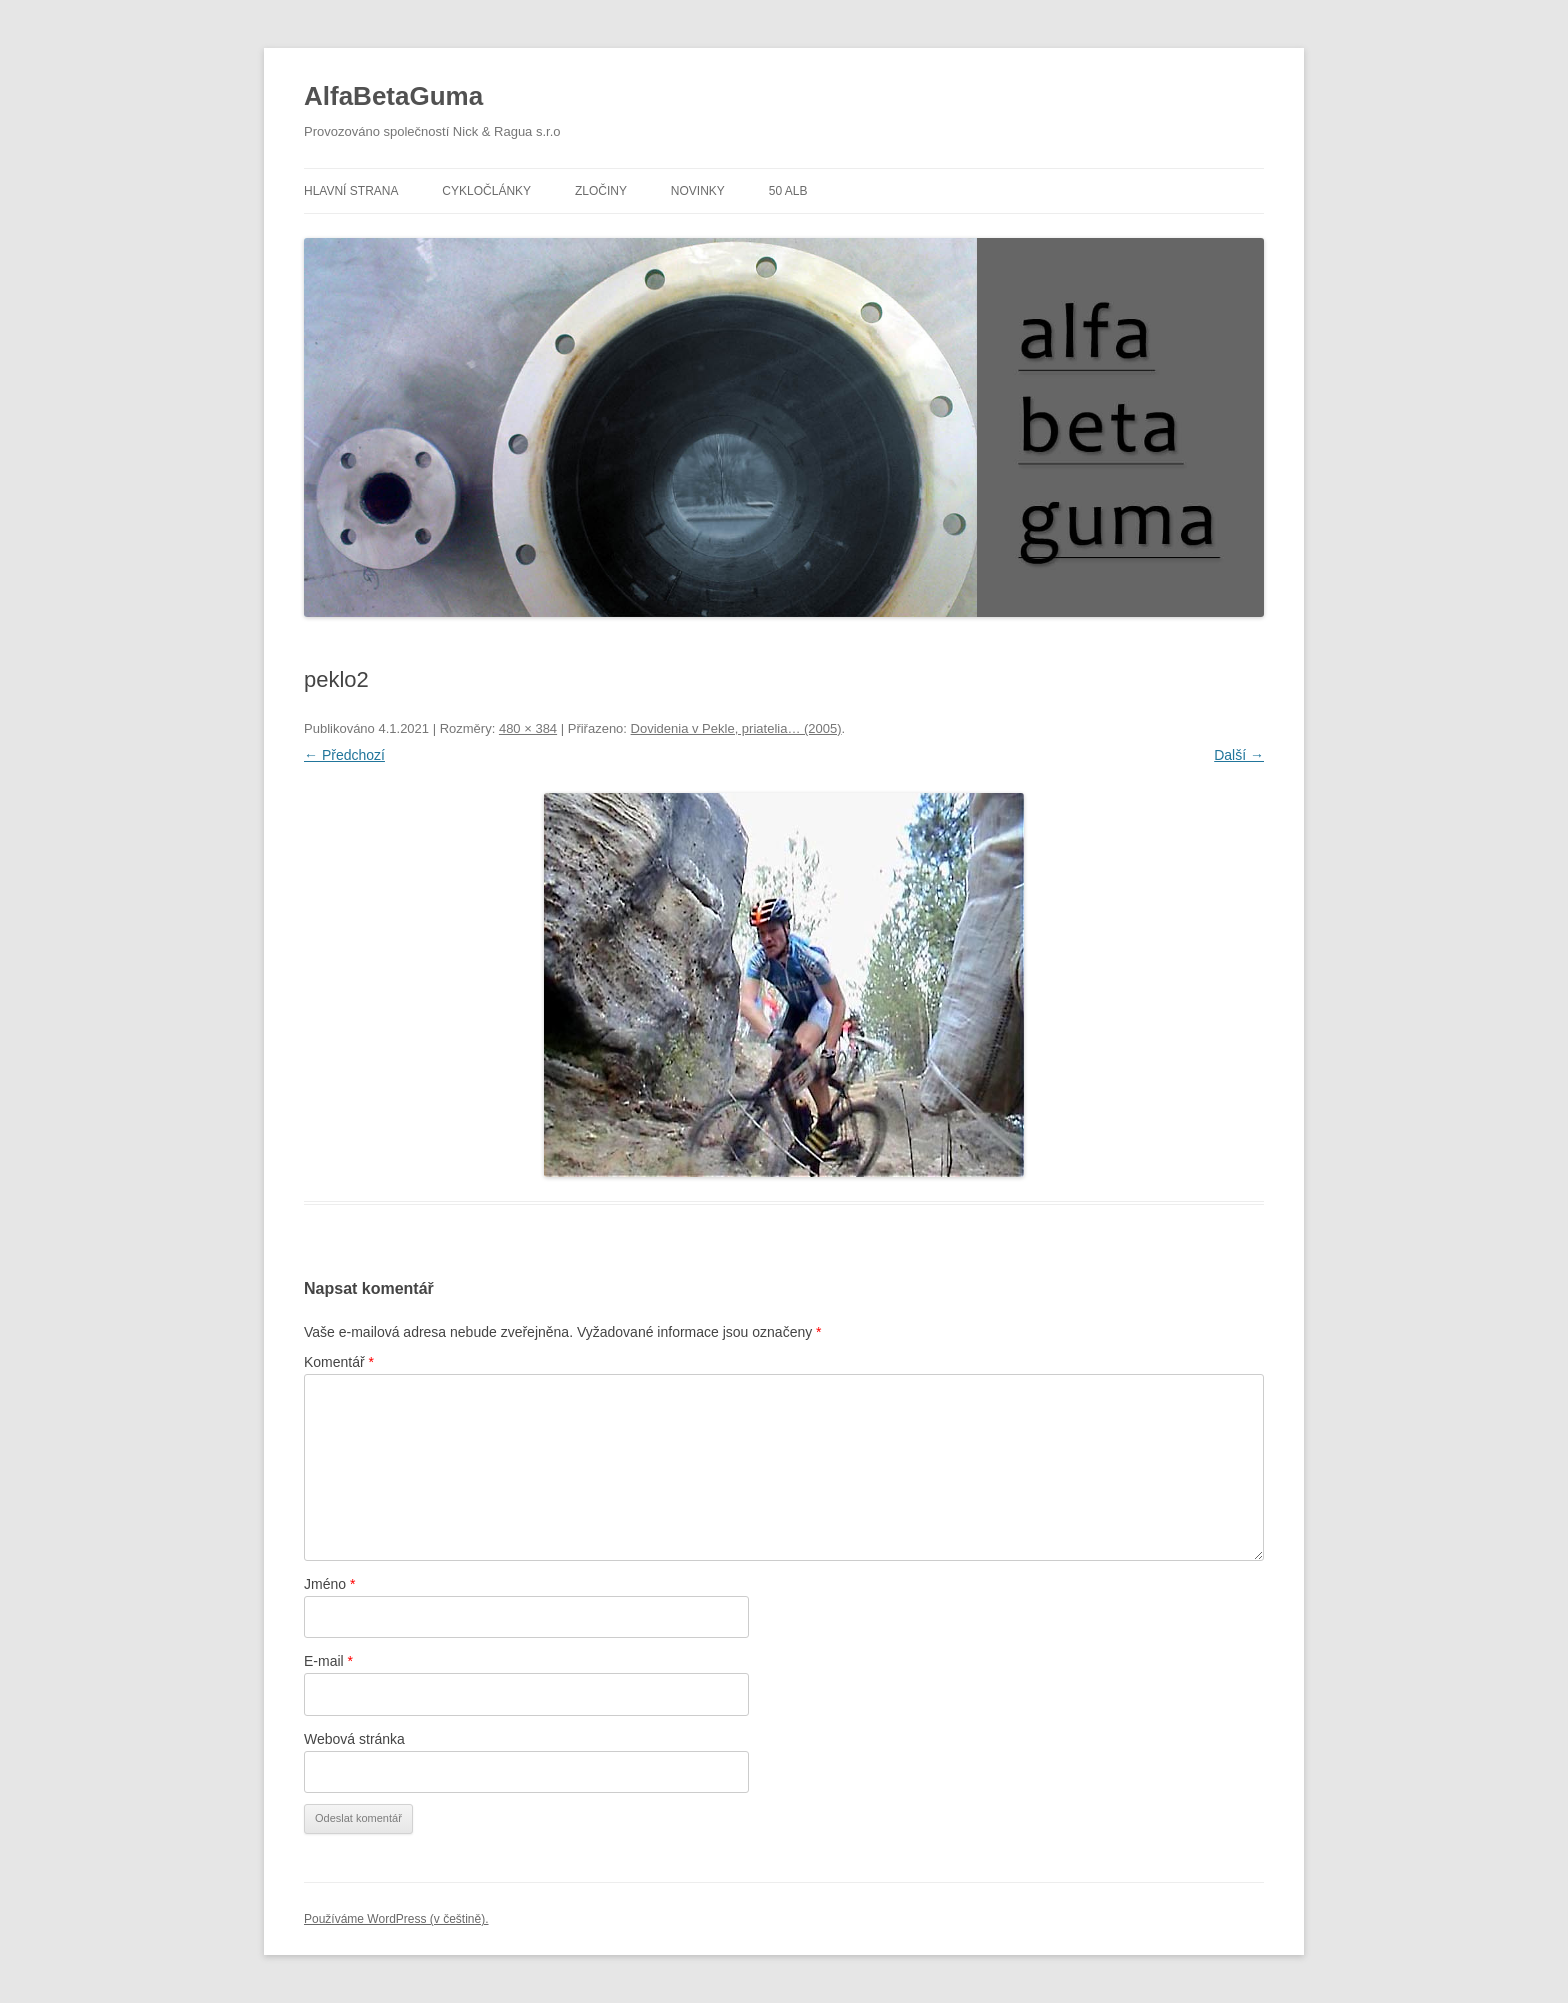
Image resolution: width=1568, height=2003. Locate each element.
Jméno (329, 1584)
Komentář (339, 1362)
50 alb (788, 191)
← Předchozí (344, 755)
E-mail (328, 1661)
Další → (1239, 755)
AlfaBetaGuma (393, 96)
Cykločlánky (486, 191)
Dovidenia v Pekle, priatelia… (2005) (736, 728)
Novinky (698, 191)
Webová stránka (354, 1739)
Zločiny (601, 191)
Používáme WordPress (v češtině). (396, 1919)
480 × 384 (528, 728)
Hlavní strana (351, 191)
